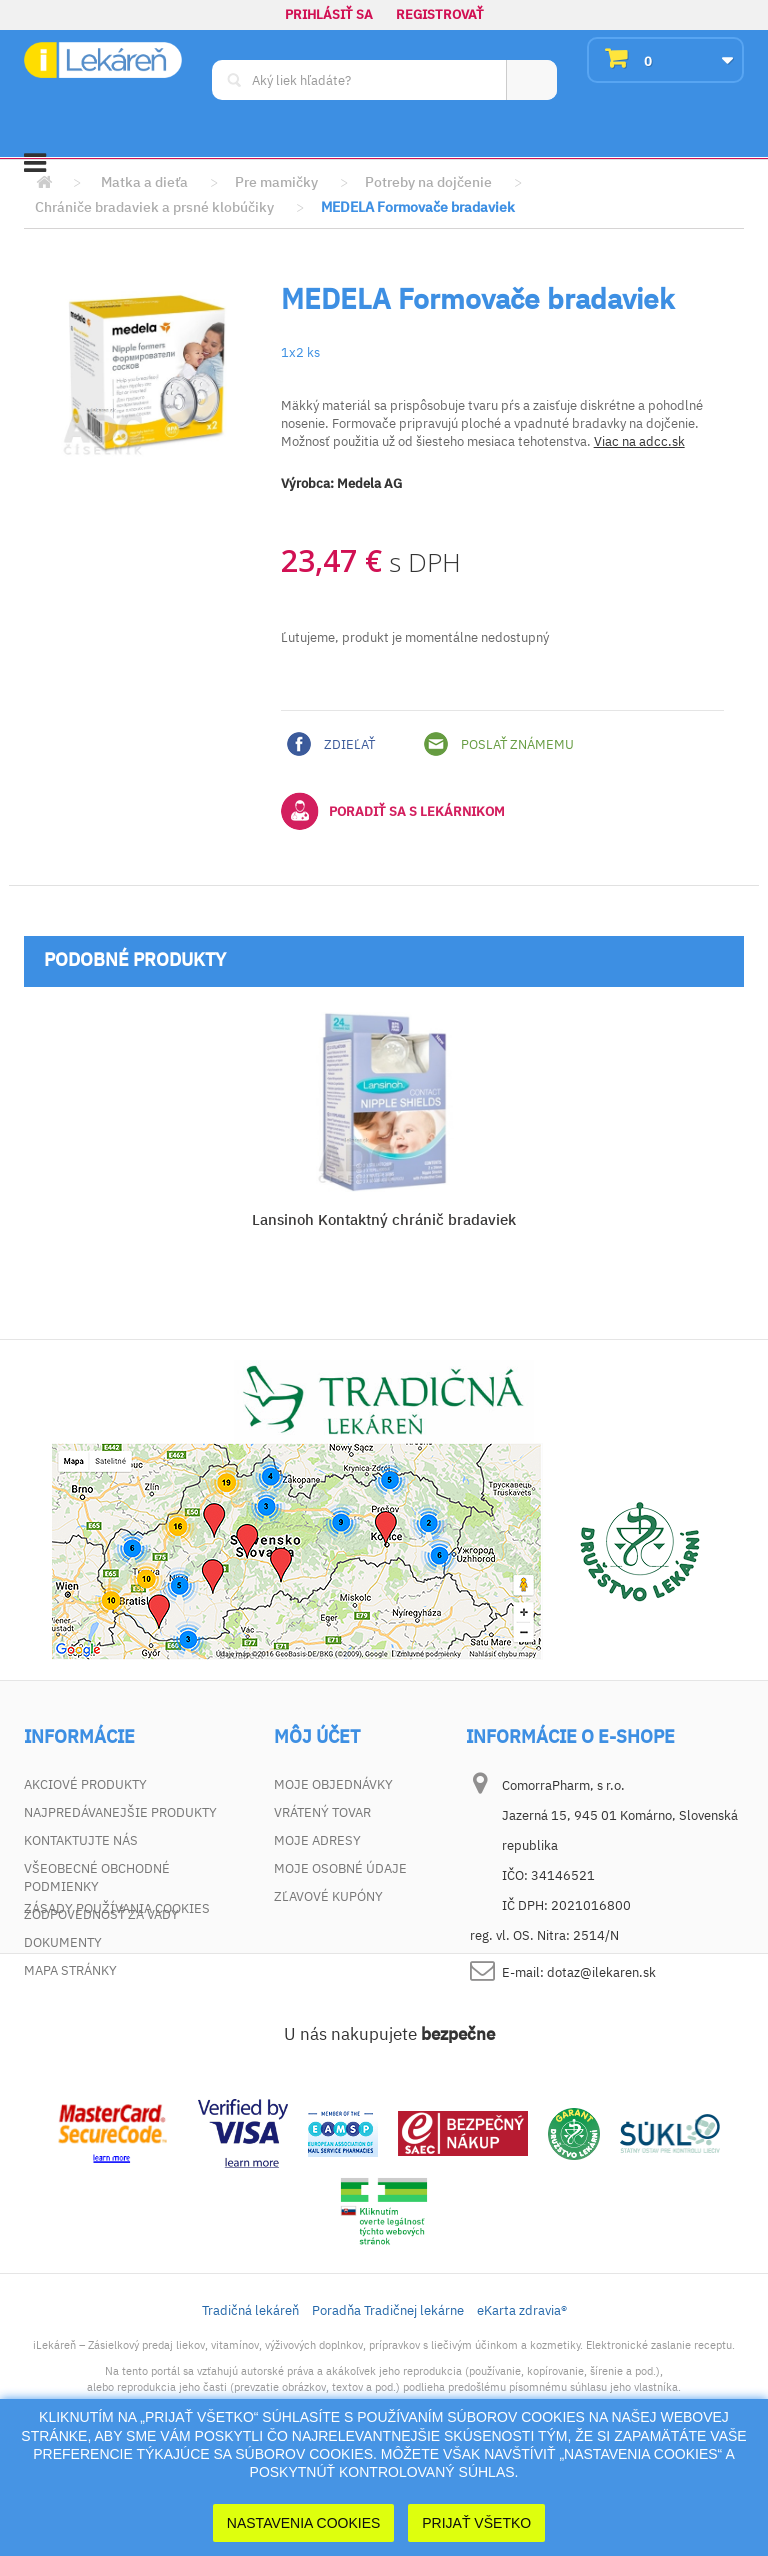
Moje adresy (317, 1840)
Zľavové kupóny (328, 1896)
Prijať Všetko (476, 2523)
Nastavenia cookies (304, 2523)
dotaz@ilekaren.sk (601, 1972)
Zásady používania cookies (117, 1998)
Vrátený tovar (322, 1812)
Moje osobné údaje (340, 1868)
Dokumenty (63, 1942)
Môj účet (317, 1737)
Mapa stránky (70, 1970)
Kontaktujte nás (81, 1840)
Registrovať (440, 14)
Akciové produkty (85, 1784)
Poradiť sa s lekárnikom (393, 811)
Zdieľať (331, 744)
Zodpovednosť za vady (101, 1914)
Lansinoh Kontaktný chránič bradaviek (384, 1219)
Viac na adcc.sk (639, 441)
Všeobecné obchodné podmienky (97, 1877)
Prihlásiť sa (329, 14)
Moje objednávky (333, 1784)
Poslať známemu (499, 744)
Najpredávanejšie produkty (120, 1812)
